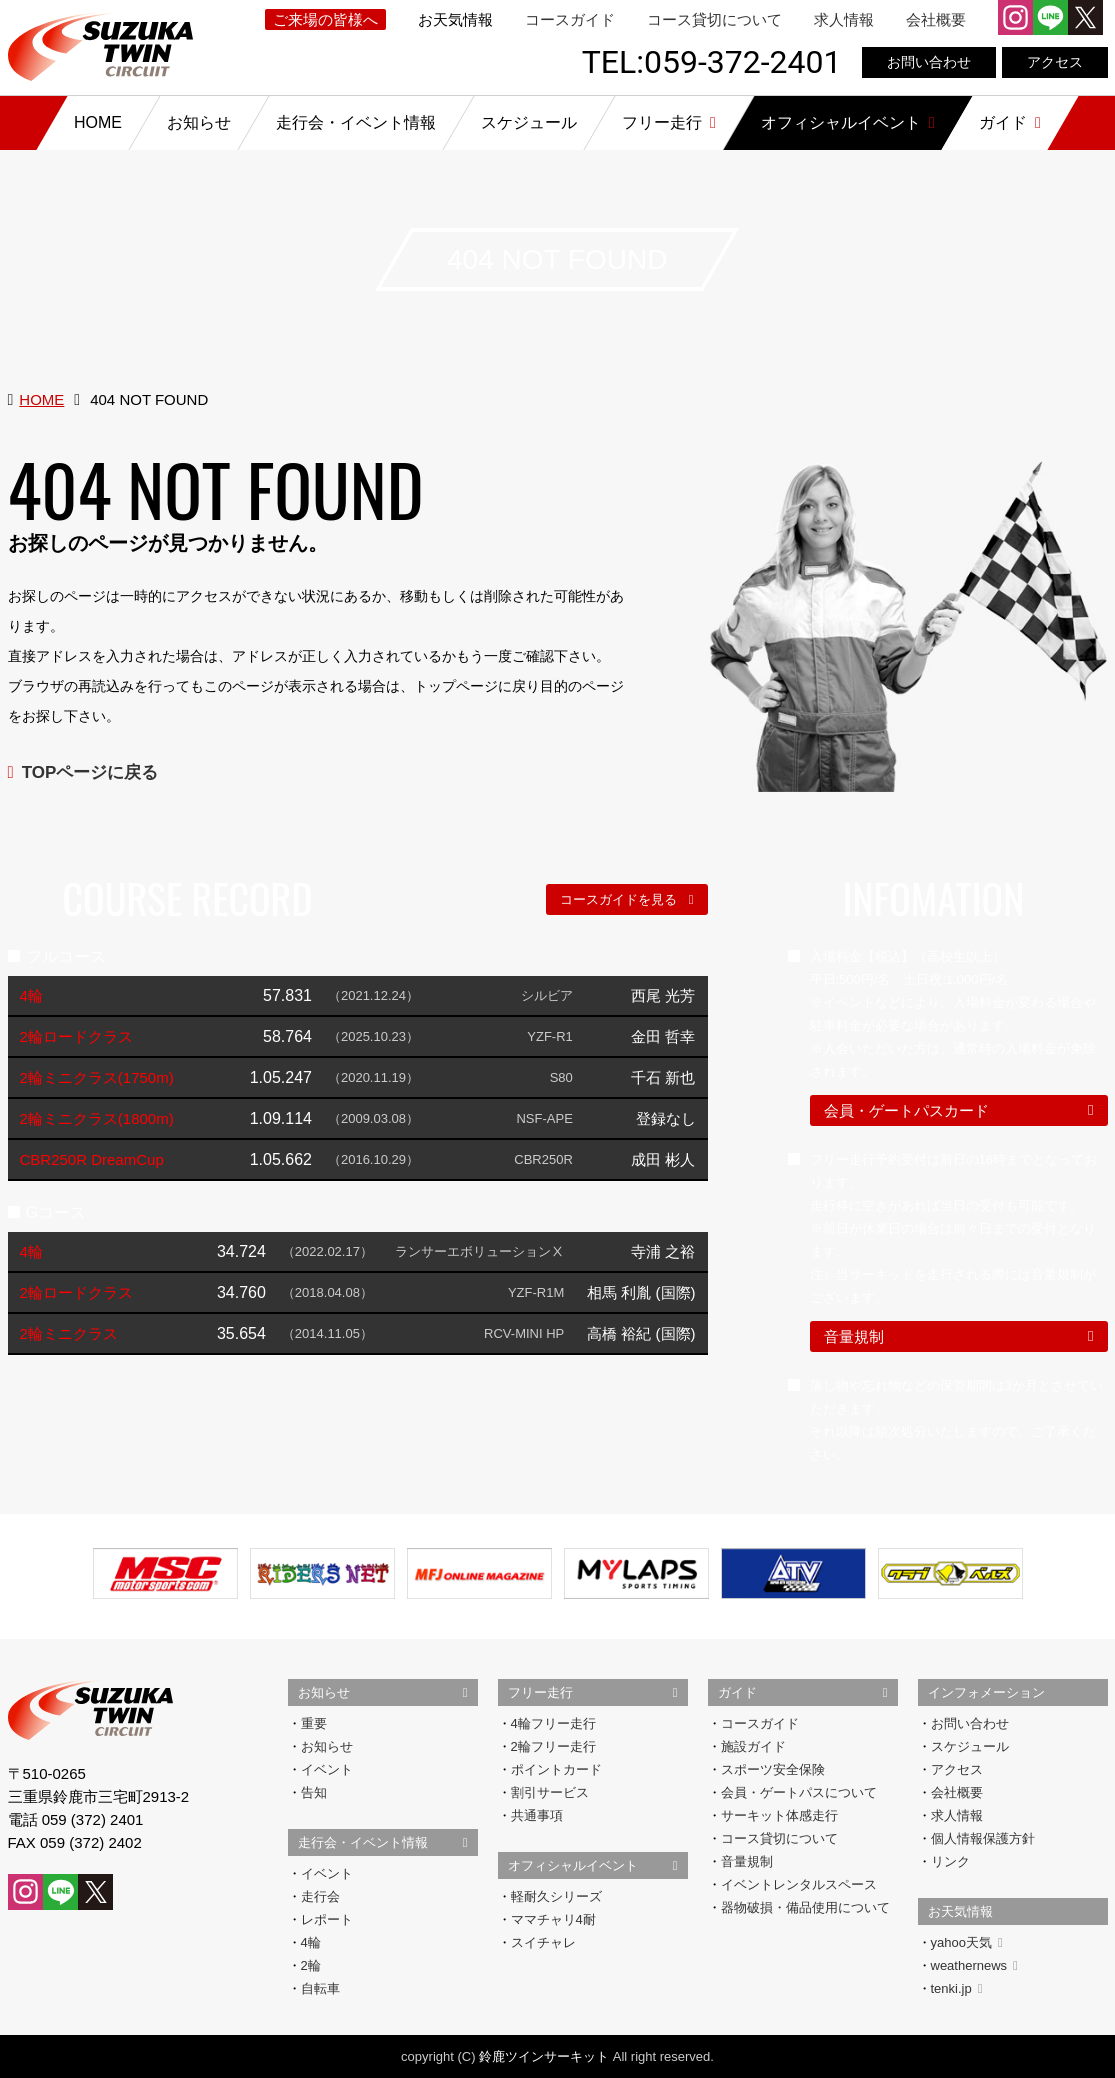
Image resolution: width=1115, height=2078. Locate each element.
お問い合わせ (929, 62)
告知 (314, 1792)
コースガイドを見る (618, 899)
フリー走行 (540, 1692)
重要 (314, 1723)
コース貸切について (714, 19)
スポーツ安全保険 (773, 1769)
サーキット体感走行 (779, 1815)
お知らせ (324, 1692)
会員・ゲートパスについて (799, 1792)
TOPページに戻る (90, 772)
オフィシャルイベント (573, 1865)
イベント (327, 1769)
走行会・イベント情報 (363, 1842)
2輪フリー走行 (553, 1746)
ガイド (737, 1692)
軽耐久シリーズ (556, 1896)
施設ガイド (753, 1746)
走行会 (320, 1896)
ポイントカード (556, 1769)
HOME (41, 399)
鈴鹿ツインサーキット (544, 2056)
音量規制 (854, 1336)
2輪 (311, 1965)
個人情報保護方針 (983, 1838)
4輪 (311, 1942)
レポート (327, 1919)
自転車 (320, 1988)
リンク (950, 1861)
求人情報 (844, 19)
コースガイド (570, 19)
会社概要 (936, 19)
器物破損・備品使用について (805, 1907)
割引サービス (550, 1792)
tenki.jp (957, 1988)
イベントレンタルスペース (799, 1884)
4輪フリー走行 (553, 1723)
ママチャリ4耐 (553, 1919)
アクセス (1055, 62)
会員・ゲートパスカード (906, 1110)
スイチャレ (543, 1942)
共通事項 (537, 1815)
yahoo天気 (967, 1942)
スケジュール (970, 1746)
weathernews (974, 1965)
